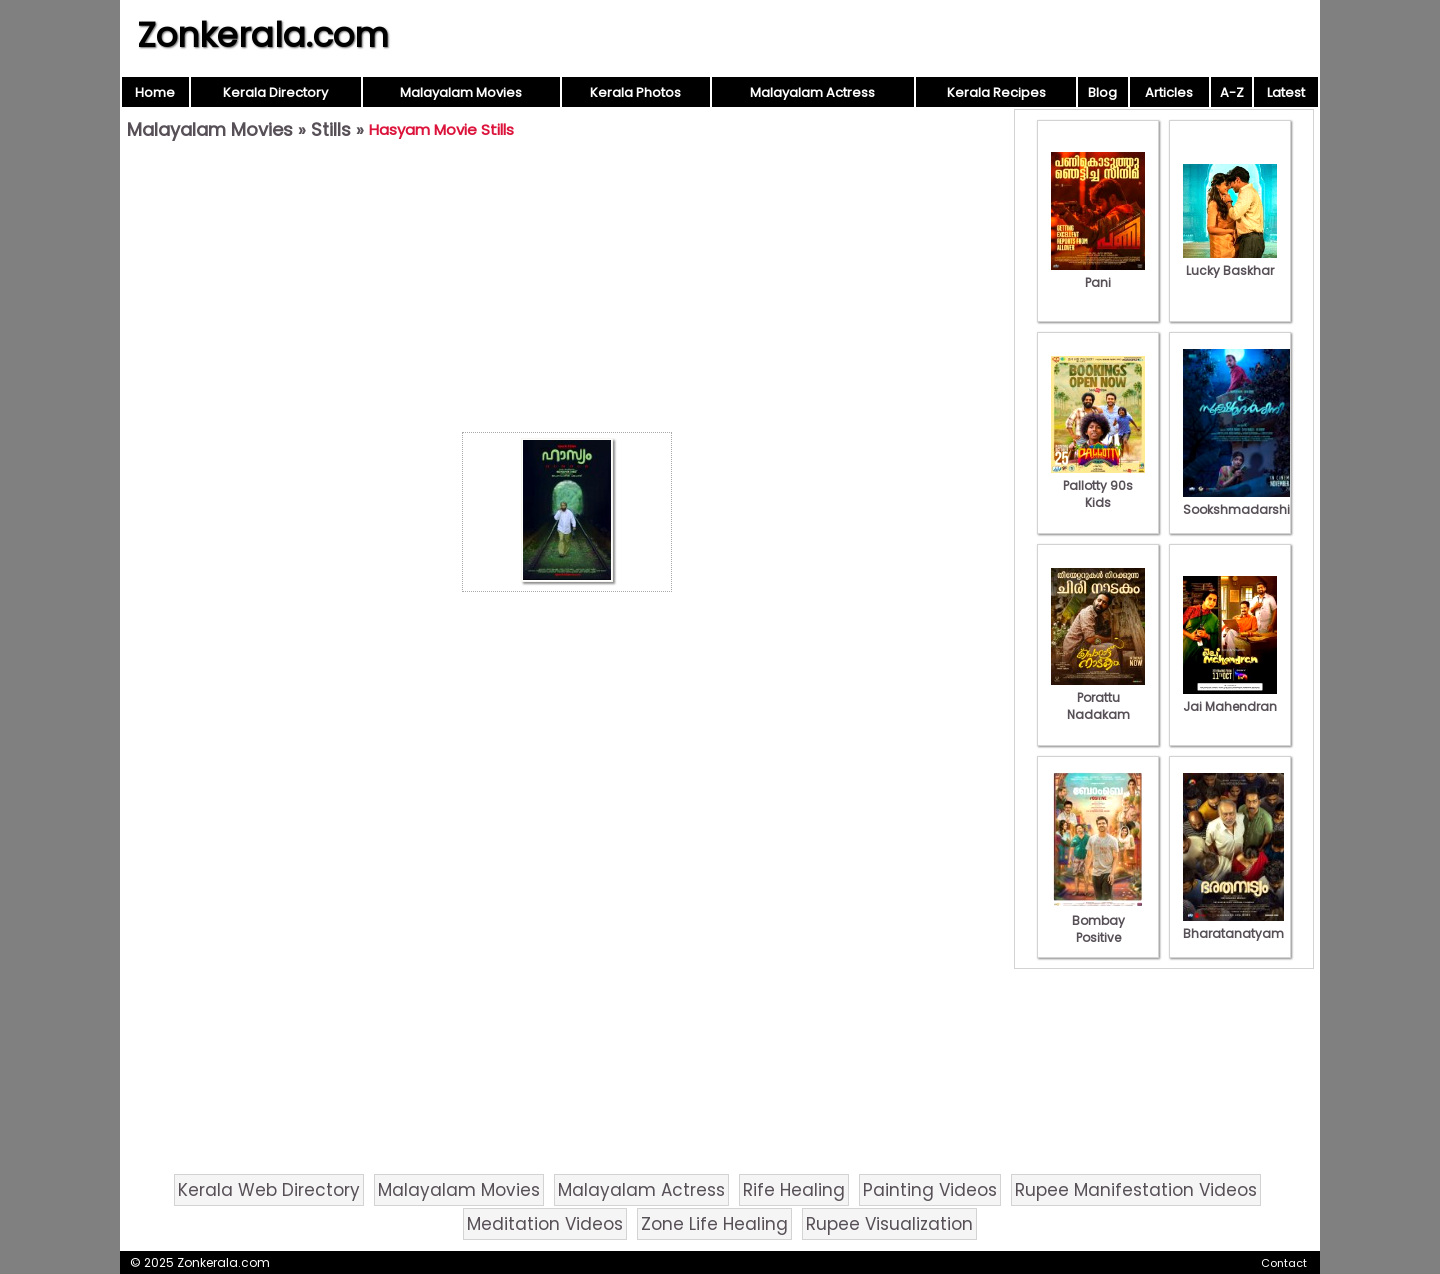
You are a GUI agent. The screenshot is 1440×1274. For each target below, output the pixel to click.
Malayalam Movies (461, 92)
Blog (1102, 92)
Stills (331, 129)
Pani (1098, 274)
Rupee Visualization (889, 1224)
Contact (1284, 1263)
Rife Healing (794, 1190)
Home (155, 92)
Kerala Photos (635, 92)
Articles (1169, 92)
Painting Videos (930, 1190)
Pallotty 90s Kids (1098, 485)
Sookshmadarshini (1242, 501)
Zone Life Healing (714, 1224)
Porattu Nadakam (1098, 697)
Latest (1286, 92)
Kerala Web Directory (269, 1190)
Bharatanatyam (1233, 925)
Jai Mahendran (1230, 698)
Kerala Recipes (996, 92)
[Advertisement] (567, 291)
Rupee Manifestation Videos (1136, 1190)
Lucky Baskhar (1230, 262)
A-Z (1232, 92)
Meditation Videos (545, 1224)
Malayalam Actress (812, 92)
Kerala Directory (275, 92)
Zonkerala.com (263, 35)
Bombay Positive (1098, 920)
